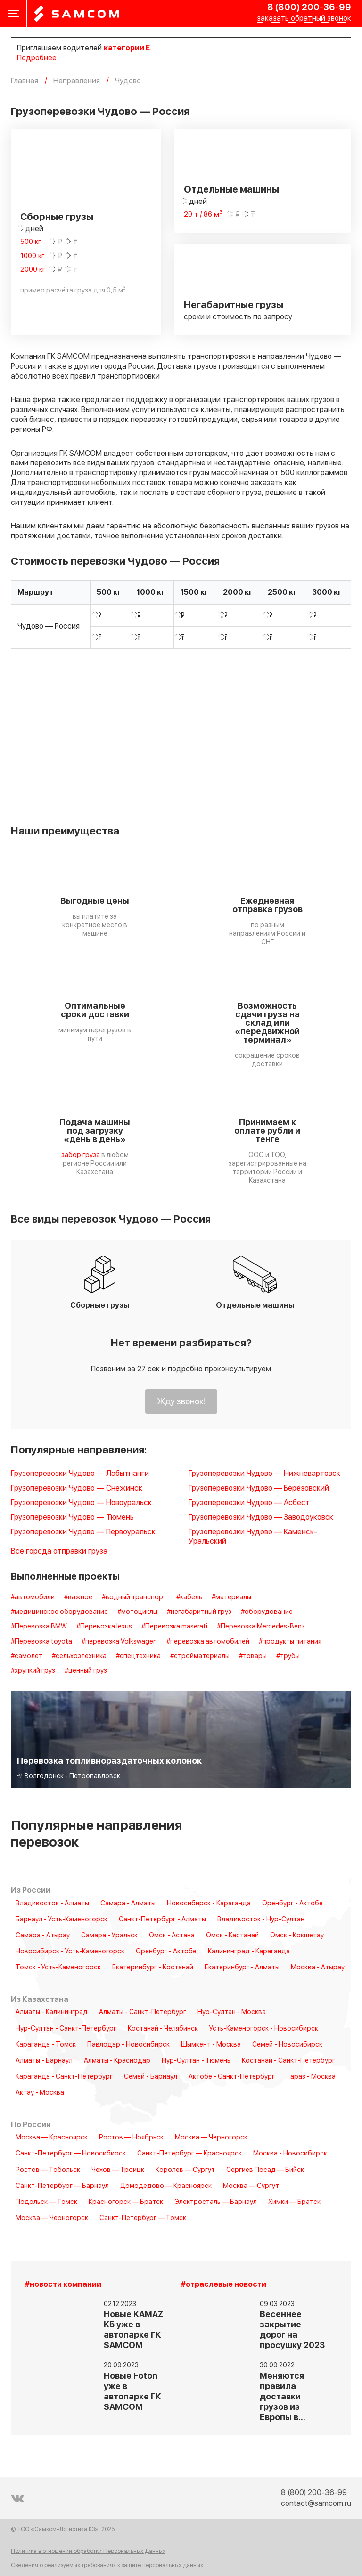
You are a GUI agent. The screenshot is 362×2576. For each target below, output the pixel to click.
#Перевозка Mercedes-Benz (261, 1626)
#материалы (231, 1597)
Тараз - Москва (311, 2077)
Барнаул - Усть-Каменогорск (61, 1919)
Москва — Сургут (251, 2186)
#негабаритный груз (199, 1612)
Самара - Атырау (43, 1935)
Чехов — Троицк (117, 2170)
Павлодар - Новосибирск (128, 2045)
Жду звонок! (181, 1401)
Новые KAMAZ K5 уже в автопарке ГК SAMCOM (133, 2330)
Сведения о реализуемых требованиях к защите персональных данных (107, 2565)
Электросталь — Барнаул (215, 2202)
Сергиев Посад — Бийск (265, 2170)
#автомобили (33, 1597)
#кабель (189, 1597)
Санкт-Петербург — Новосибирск (71, 2153)
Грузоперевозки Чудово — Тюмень (72, 1518)
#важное (78, 1597)
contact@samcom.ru (316, 2503)
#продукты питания (290, 1641)
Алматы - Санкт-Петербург (142, 2012)
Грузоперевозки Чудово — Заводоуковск (261, 1518)
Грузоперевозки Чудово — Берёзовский (259, 1488)
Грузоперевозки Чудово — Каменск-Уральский (253, 1537)
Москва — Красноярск (52, 2137)
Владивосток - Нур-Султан (260, 1919)
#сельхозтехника (79, 1656)
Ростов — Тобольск (48, 2170)
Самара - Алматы (128, 1903)
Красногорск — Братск (126, 2202)
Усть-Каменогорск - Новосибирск (263, 2029)
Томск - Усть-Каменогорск (58, 1967)
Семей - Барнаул (150, 2077)
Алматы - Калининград (52, 2012)
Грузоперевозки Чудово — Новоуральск (81, 1503)
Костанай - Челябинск (163, 2029)
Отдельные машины (231, 190)
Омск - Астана (172, 1935)
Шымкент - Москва (211, 2045)
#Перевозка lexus (104, 1626)
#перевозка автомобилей (207, 1641)
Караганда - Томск (46, 2045)
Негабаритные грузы (233, 305)
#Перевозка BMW (39, 1626)
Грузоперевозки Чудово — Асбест (249, 1503)
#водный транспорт (134, 1597)
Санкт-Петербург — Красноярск (189, 2153)
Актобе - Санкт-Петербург (232, 2077)
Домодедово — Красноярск (166, 2186)
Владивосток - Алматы (52, 1903)
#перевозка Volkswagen (119, 1641)
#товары (253, 1656)
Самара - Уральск (109, 1935)
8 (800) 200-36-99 (309, 7)
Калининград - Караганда (249, 1951)
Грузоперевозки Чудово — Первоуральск (83, 1532)
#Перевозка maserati (174, 1626)
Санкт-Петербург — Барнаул (62, 2186)
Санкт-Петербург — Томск (142, 2218)
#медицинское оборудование (59, 1612)
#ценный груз (86, 1671)
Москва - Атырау (318, 1967)
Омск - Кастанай (232, 1935)
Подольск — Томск (46, 2202)
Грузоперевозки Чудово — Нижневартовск (264, 1474)
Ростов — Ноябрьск (131, 2137)
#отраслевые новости (223, 2285)
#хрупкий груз (33, 1671)
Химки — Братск (294, 2202)
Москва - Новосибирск (290, 2153)
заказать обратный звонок (304, 19)
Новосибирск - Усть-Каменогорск (70, 1951)
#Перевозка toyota (41, 1641)
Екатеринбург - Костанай (152, 1967)
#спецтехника (138, 1656)
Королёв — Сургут (185, 2170)
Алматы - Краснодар (117, 2061)
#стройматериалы (200, 1656)
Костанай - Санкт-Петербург (288, 2061)
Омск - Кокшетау (297, 1935)
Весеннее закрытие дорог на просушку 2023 (292, 2330)
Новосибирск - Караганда (209, 1903)
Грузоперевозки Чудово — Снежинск (76, 1488)
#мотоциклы (137, 1612)
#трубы (288, 1656)
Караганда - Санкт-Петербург (64, 2077)
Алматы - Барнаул (44, 2061)
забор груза (80, 1155)
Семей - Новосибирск (287, 2045)
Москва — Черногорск (211, 2137)
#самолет (26, 1656)
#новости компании (63, 2285)
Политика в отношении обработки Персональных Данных (88, 2551)
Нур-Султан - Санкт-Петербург (66, 2029)
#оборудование (267, 1612)
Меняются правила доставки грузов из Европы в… (282, 2397)
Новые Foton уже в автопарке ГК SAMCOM (132, 2392)
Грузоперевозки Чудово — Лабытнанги (80, 1474)
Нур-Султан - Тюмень (196, 2061)
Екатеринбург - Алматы (242, 1967)
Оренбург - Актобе (292, 1903)
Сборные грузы (56, 217)
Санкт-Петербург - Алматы (162, 1919)
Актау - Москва (40, 2093)
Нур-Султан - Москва (231, 2012)
